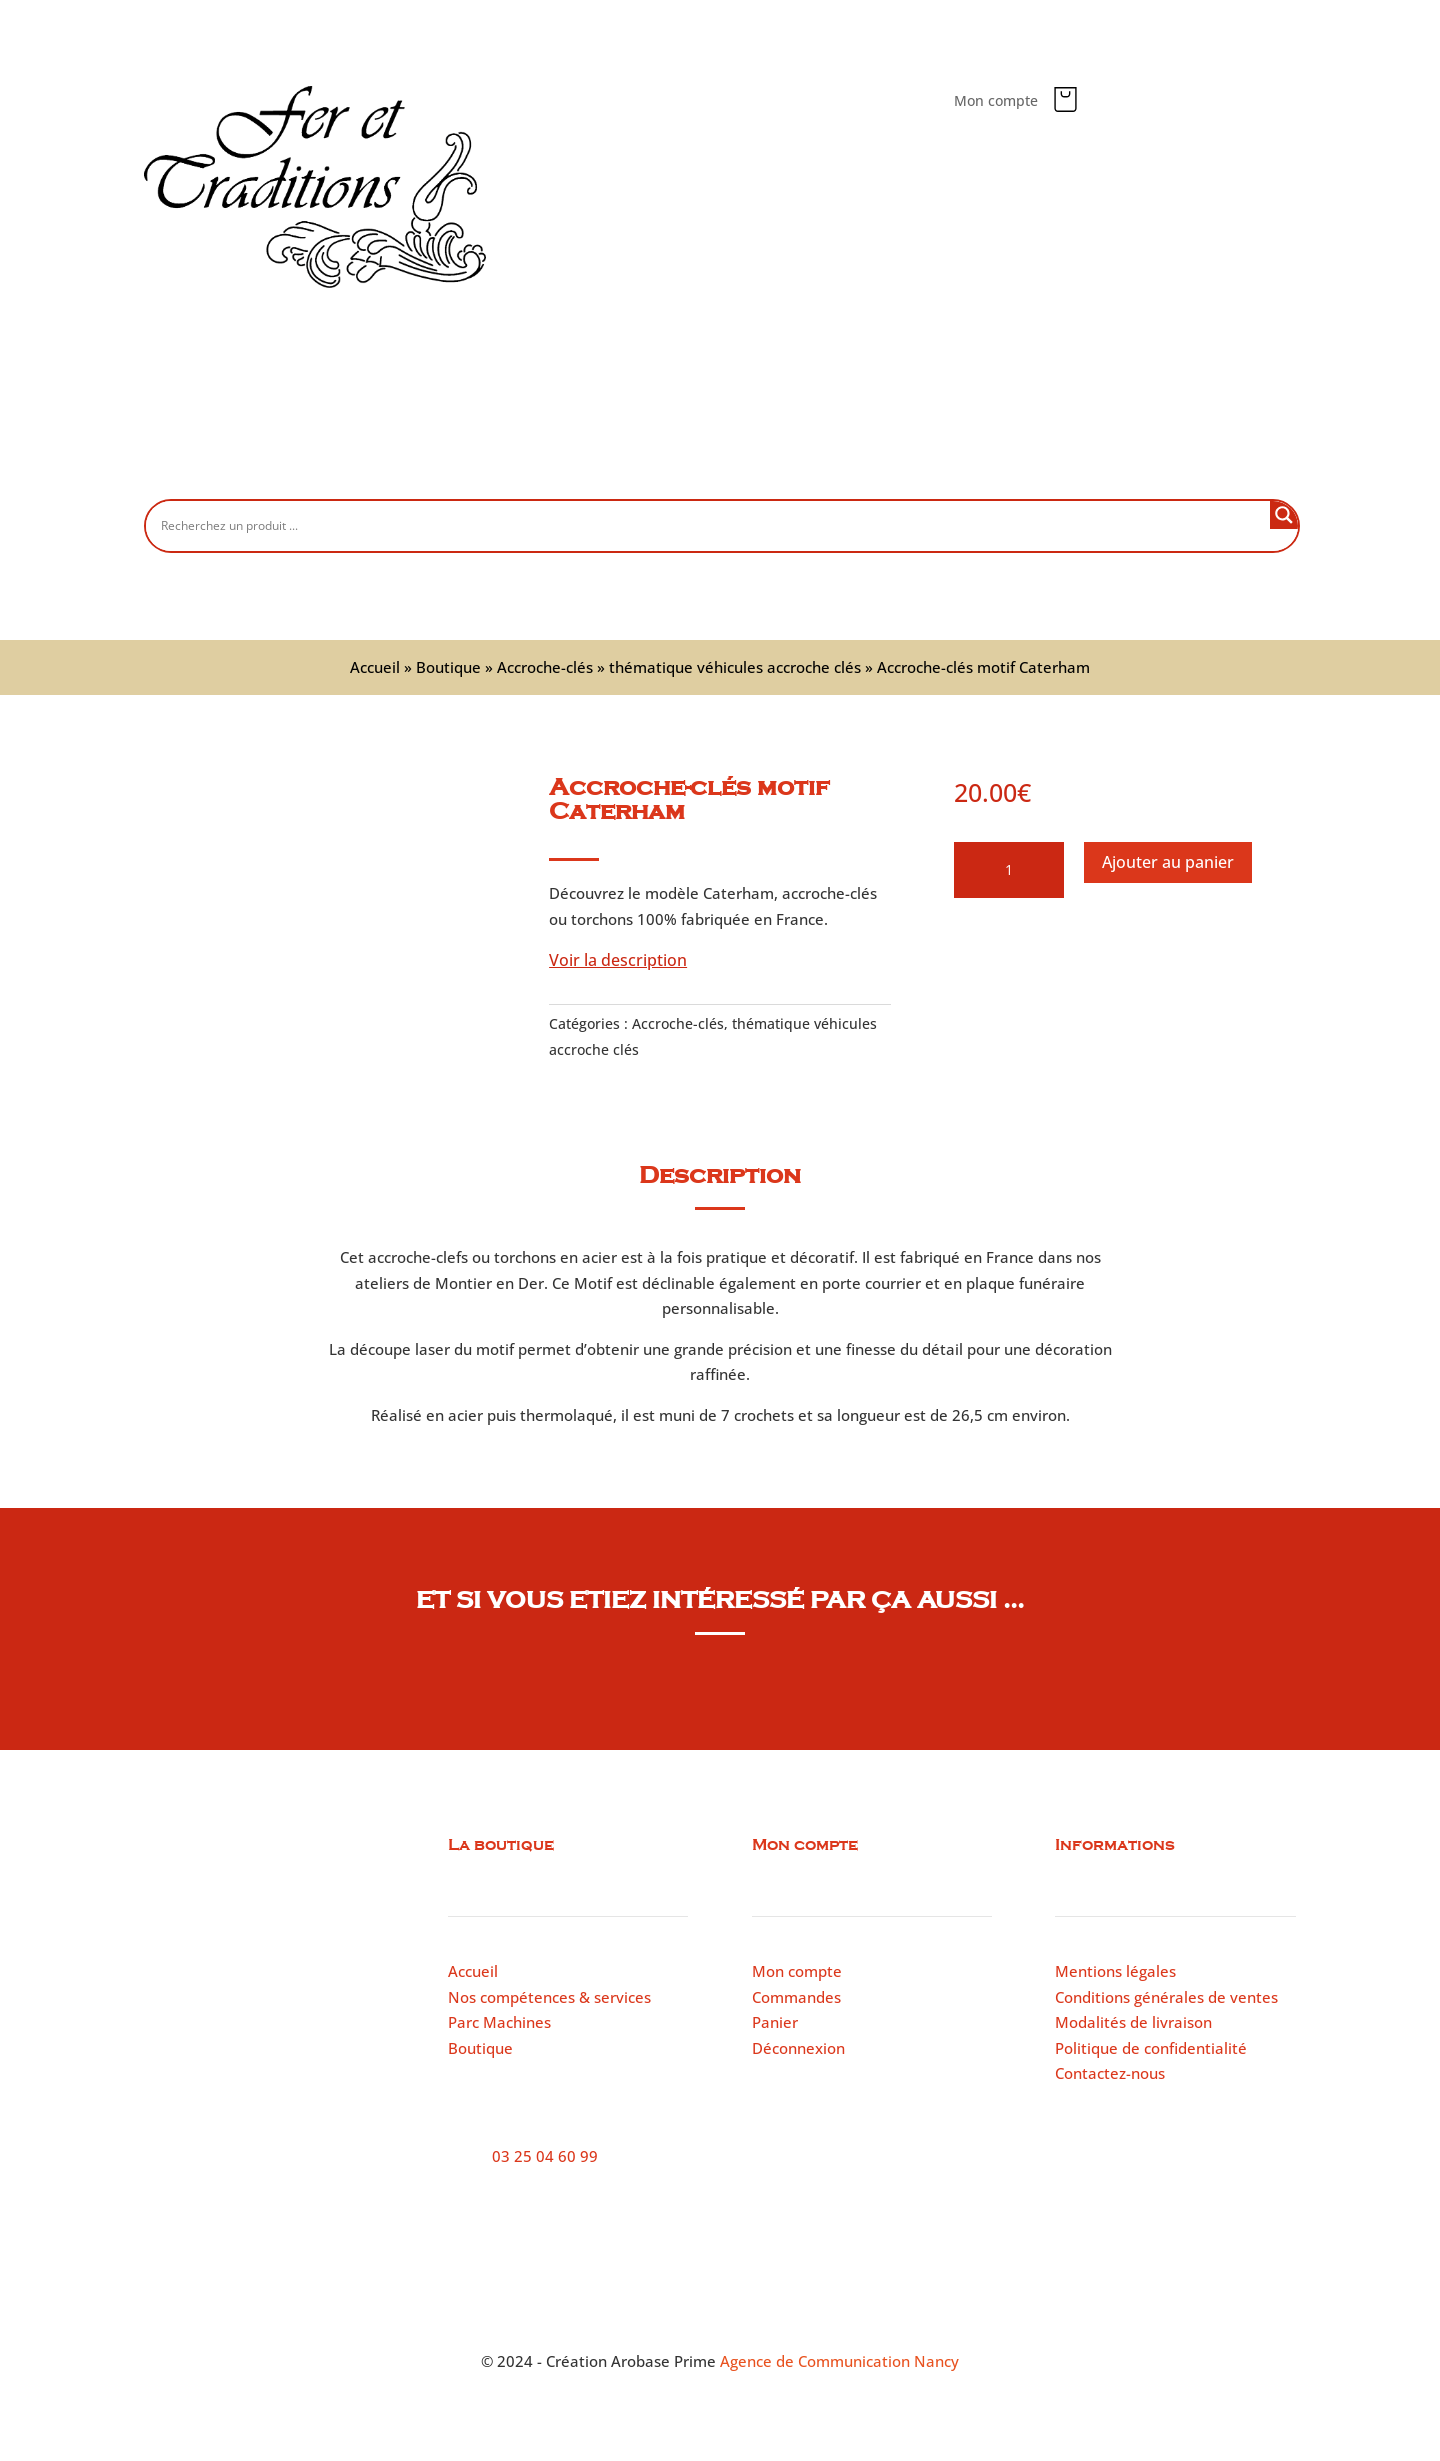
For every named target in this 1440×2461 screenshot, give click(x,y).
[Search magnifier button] (1284, 515)
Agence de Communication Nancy (839, 2361)
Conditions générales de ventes (1166, 1997)
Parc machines (859, 466)
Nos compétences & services (549, 1997)
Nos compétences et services (673, 466)
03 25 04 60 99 (545, 2156)
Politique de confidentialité (1151, 2048)
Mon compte (996, 102)
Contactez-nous (1001, 466)
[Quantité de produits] (1009, 870)
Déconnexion (798, 2048)
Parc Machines (499, 2022)
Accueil (411, 466)
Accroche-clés (545, 667)
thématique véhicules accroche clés (735, 667)
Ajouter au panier (1168, 862)
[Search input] (713, 525)
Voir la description (618, 960)
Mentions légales (1115, 1971)
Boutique (505, 466)
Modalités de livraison (1133, 2022)
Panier (775, 2022)
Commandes (796, 1997)
